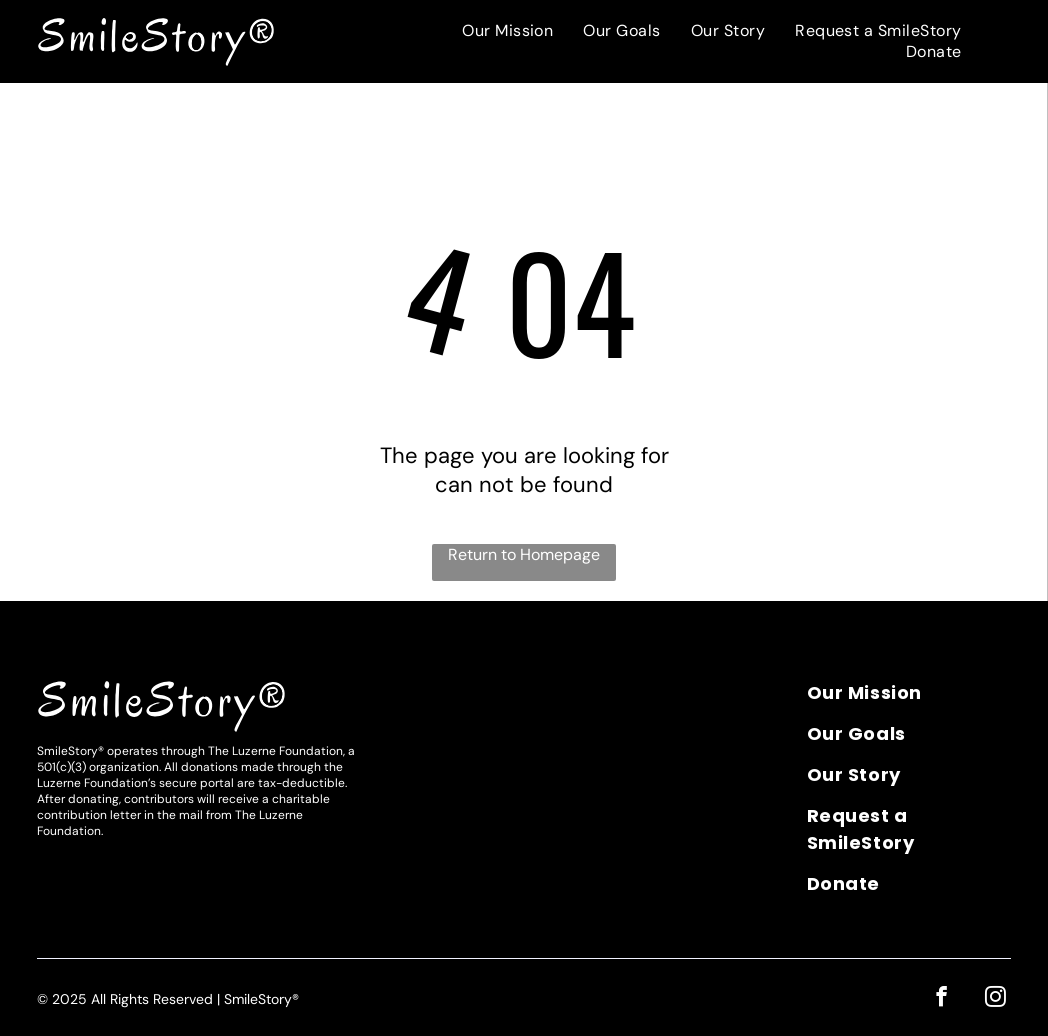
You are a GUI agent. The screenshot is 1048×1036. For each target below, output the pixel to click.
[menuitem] (507, 30)
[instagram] (996, 998)
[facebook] (944, 998)
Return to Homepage (524, 554)
